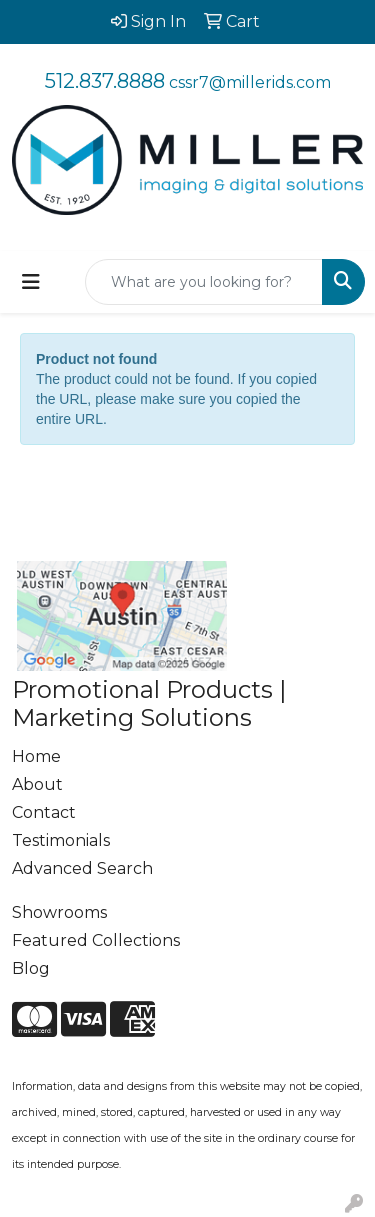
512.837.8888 (105, 81)
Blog (31, 968)
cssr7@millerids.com (250, 82)
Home (36, 756)
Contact (44, 812)
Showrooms (59, 912)
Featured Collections (96, 940)
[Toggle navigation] (31, 282)
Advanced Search (82, 868)
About (37, 784)
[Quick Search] (204, 282)
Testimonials (61, 840)
